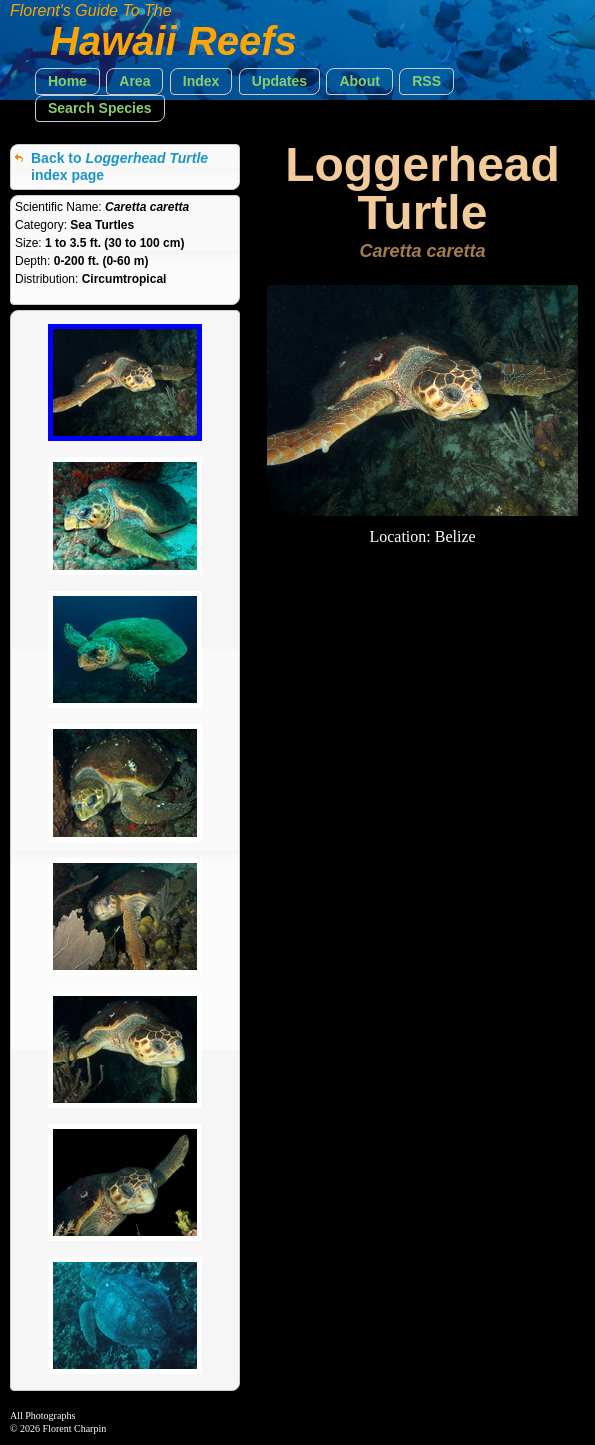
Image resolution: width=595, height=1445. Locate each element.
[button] (67, 81)
